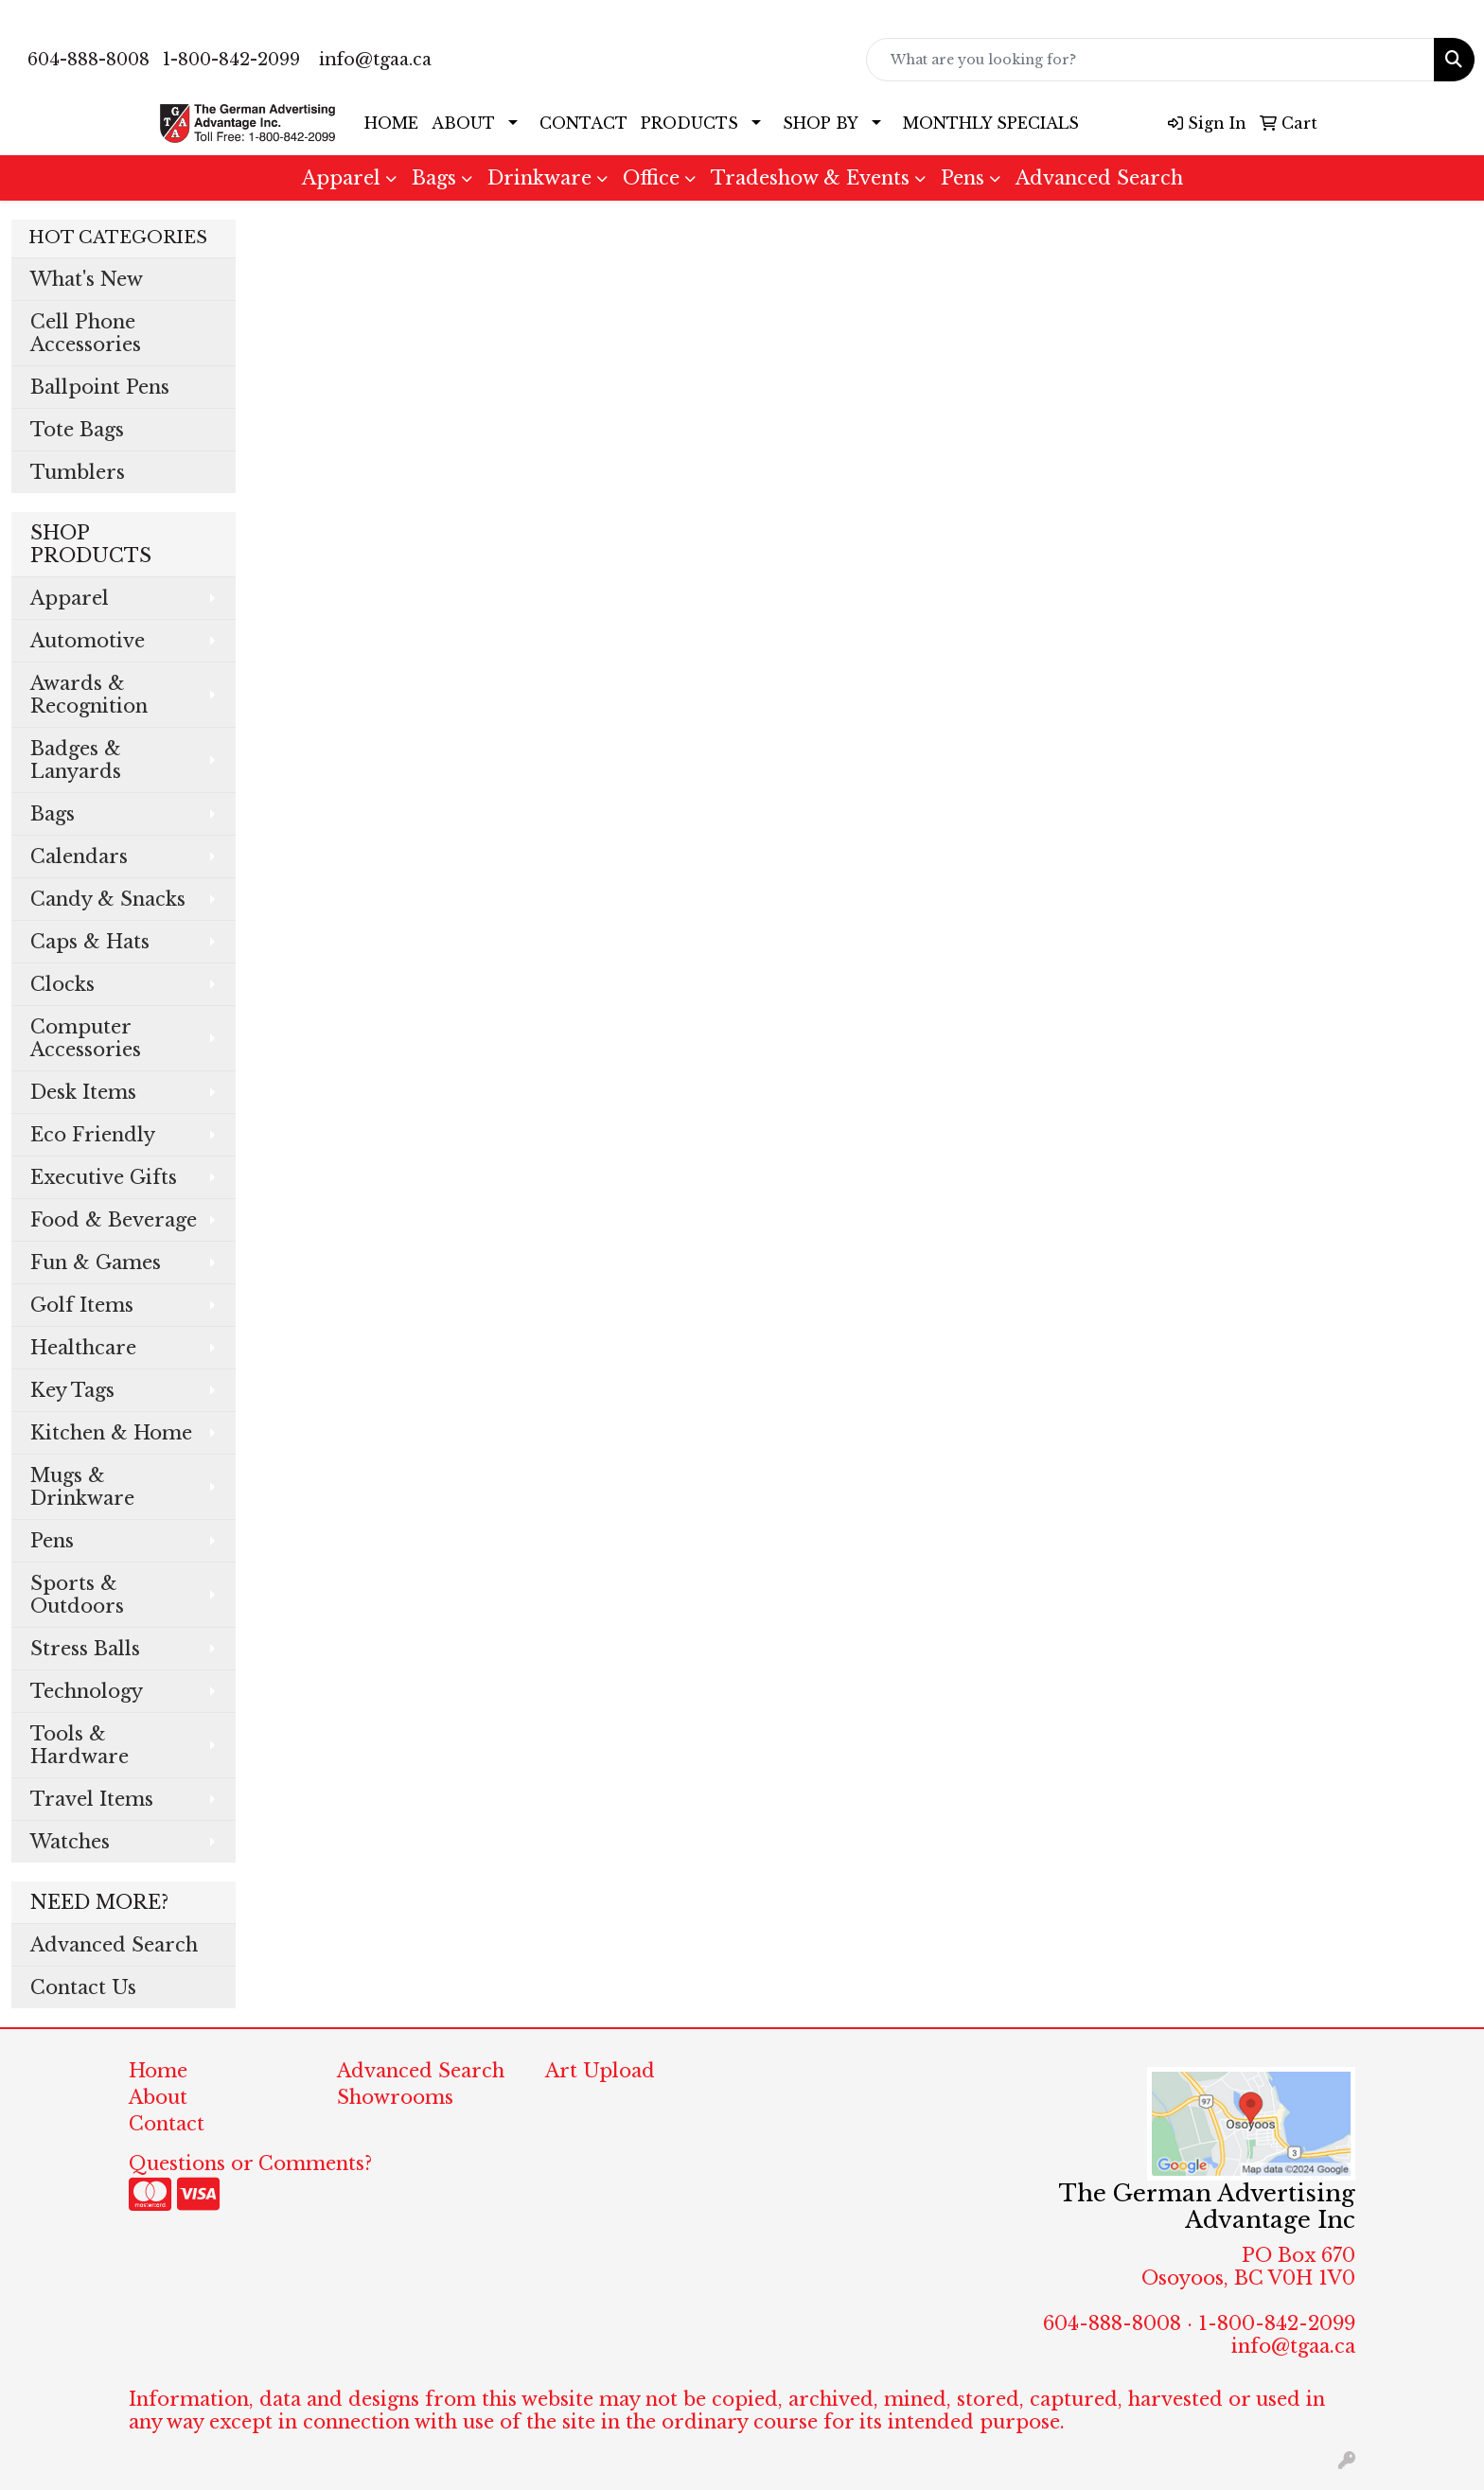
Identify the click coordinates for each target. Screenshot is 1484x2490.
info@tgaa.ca (375, 59)
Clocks (62, 984)
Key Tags (72, 1390)
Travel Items (91, 1799)
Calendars (79, 856)
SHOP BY (820, 123)
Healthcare (83, 1347)
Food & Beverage (113, 1220)
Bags (434, 178)
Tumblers (77, 472)
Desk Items (83, 1092)
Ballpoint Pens (99, 387)
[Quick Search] (1150, 59)
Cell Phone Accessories (85, 333)
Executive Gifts (103, 1177)
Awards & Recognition (89, 694)
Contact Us (83, 1987)
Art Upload (600, 2070)
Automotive (87, 640)
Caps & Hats (90, 941)
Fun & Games (95, 1262)
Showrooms (395, 2097)
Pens (962, 178)
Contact (166, 2123)
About (158, 2097)
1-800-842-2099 (231, 59)
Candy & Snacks (108, 899)
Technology (86, 1691)
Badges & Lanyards (75, 760)
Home (158, 2070)
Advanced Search (1099, 178)
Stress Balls (85, 1648)
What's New (86, 279)
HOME (391, 123)
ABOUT (463, 123)
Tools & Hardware (79, 1745)
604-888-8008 (88, 59)
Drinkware (539, 178)
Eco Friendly (92, 1134)
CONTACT (583, 123)
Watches (70, 1841)
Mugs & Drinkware (82, 1487)
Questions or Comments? (250, 2163)
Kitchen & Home (111, 1433)
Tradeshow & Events (810, 178)
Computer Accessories (85, 1038)
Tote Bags (77, 429)
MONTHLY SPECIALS (991, 123)
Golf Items (81, 1305)
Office (651, 178)
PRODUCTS (689, 123)
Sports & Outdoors (77, 1594)
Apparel (341, 178)
